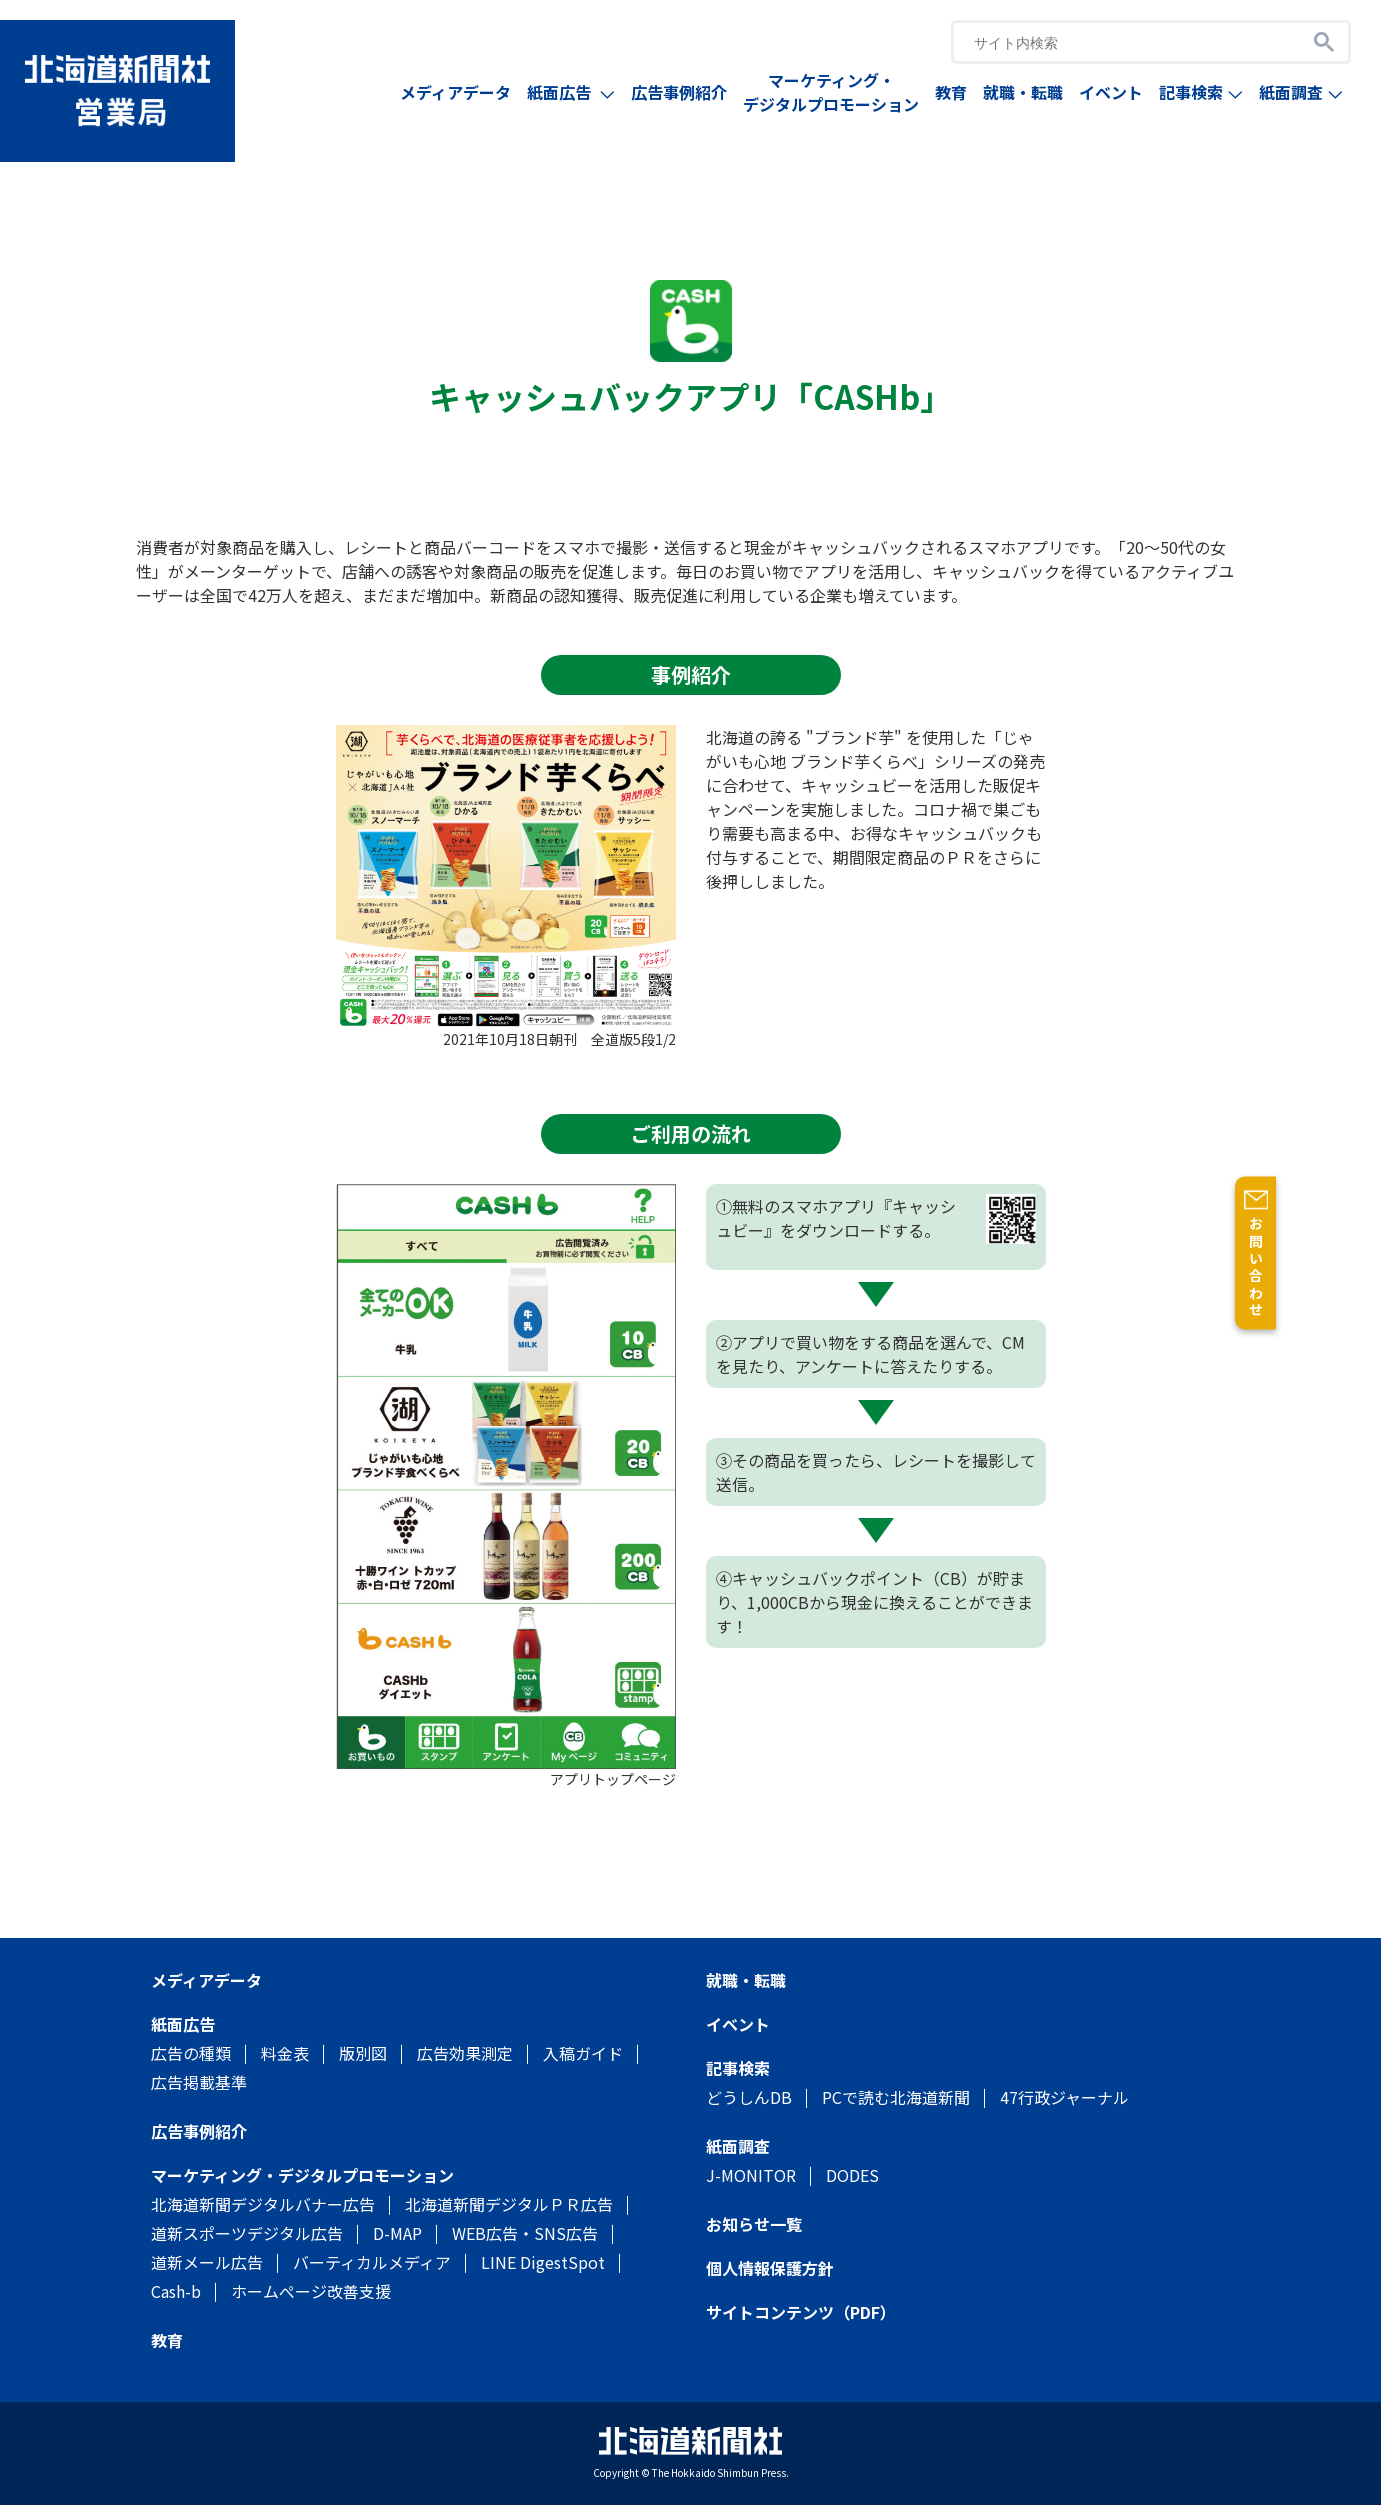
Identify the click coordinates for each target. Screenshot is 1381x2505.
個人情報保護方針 (770, 2268)
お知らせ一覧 (754, 2224)
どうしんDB (749, 2097)
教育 (951, 92)
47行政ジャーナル (1064, 2097)
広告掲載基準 (199, 2082)
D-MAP (397, 2233)
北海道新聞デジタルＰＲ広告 (509, 2204)
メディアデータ (455, 92)
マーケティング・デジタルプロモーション (831, 92)
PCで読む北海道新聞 (896, 2097)
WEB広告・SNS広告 (525, 2233)
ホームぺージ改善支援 (311, 2291)
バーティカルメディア (372, 2262)
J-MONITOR (751, 2175)
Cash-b (176, 2291)
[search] (1124, 43)
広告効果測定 (465, 2053)
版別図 (363, 2053)
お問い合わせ (1361, 1267)
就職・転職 (1023, 92)
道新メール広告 (207, 2262)
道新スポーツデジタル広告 (247, 2233)
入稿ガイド (583, 2053)
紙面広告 (571, 92)
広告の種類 (191, 2053)
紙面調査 (1301, 92)
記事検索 (1201, 92)
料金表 (285, 2053)
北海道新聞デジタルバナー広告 (263, 2204)
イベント (1111, 92)
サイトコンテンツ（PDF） (801, 2312)
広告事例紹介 (679, 92)
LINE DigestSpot (543, 2262)
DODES (852, 2175)
